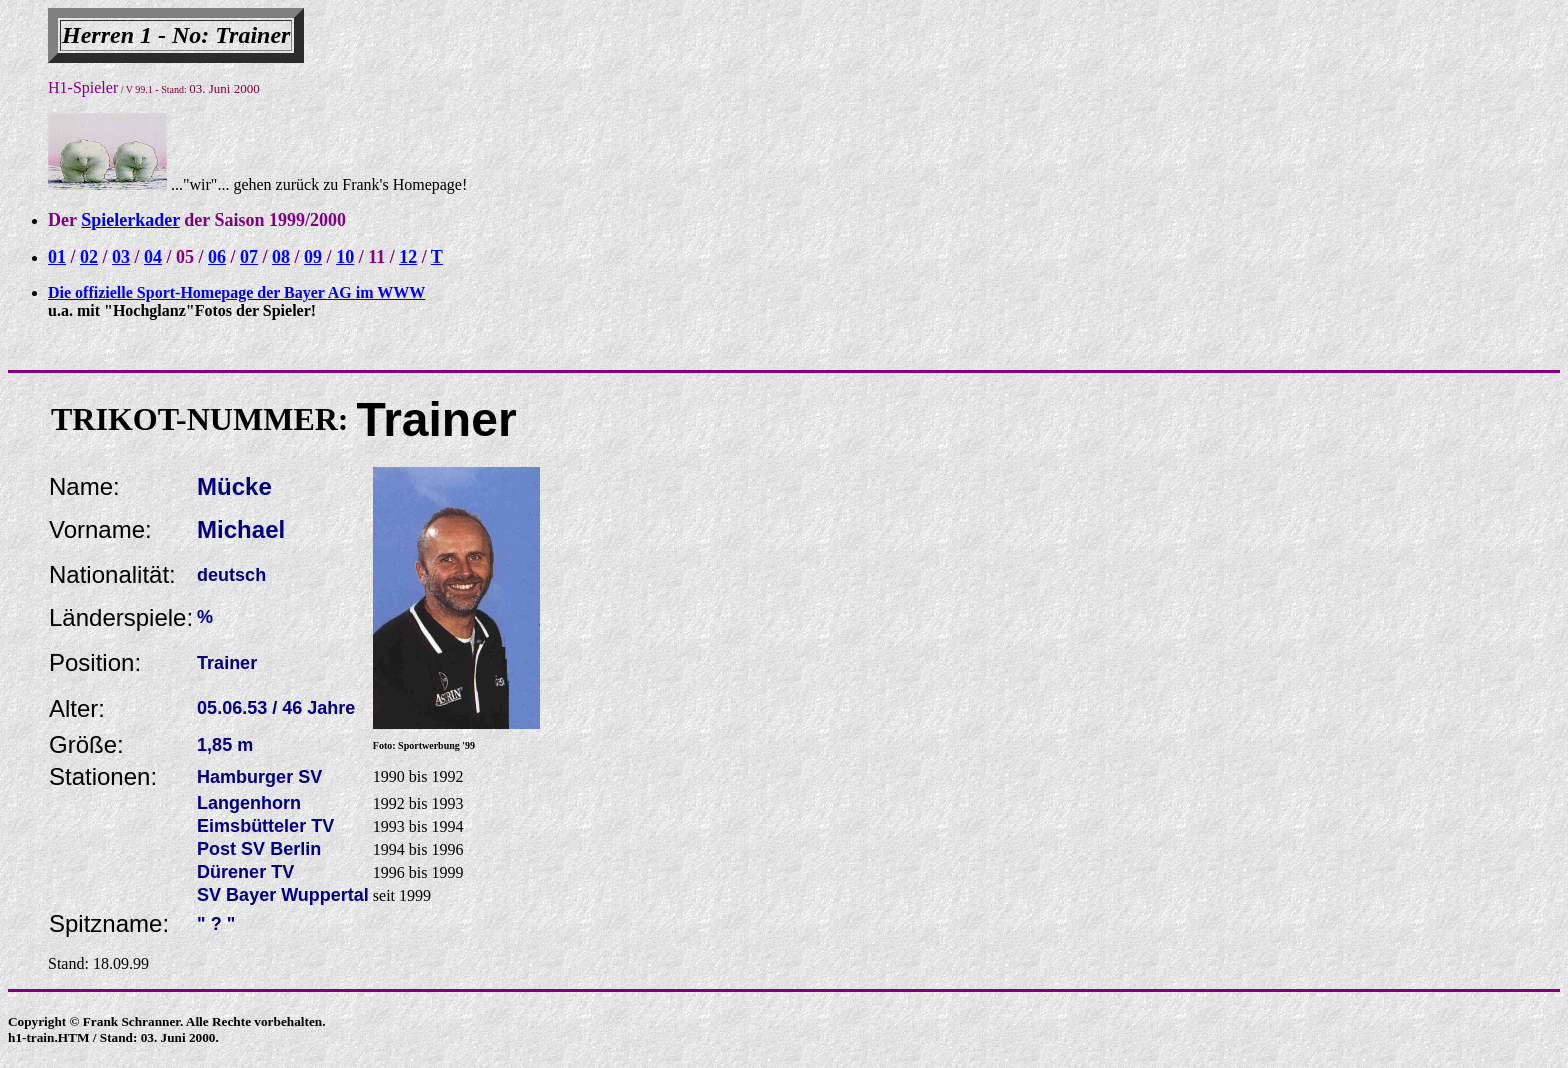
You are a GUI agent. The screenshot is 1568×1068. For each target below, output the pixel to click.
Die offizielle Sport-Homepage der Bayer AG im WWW (236, 292)
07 (249, 257)
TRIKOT (113, 419)
